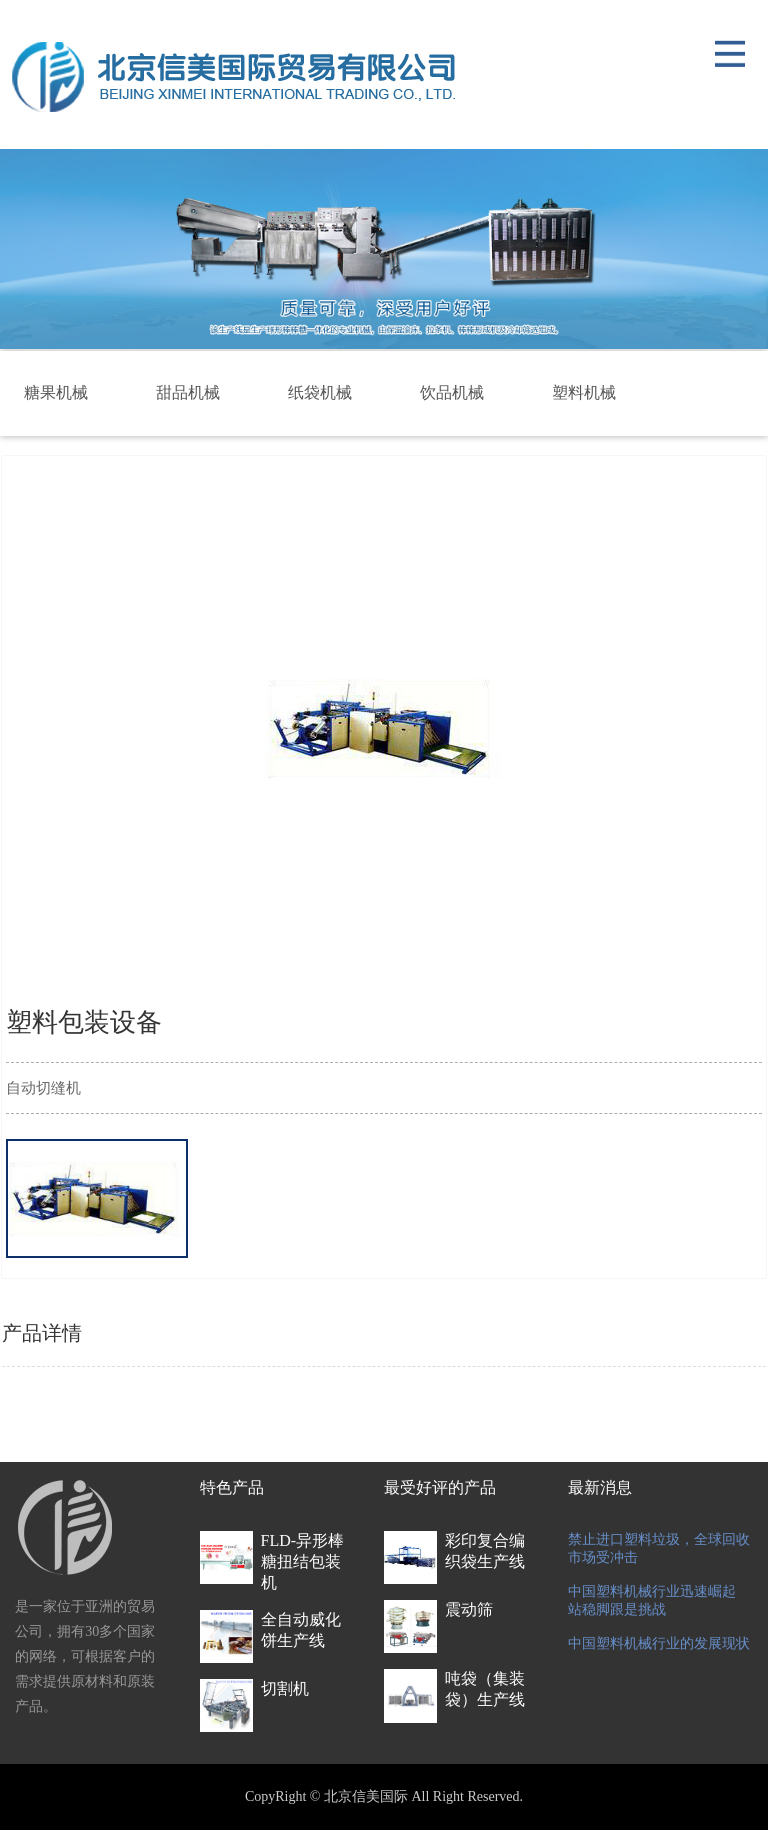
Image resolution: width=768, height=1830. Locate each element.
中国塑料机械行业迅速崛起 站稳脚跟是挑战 (652, 1600)
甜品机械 (188, 392)
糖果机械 (56, 392)
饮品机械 (452, 392)
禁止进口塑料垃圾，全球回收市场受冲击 (659, 1548)
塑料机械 (584, 392)
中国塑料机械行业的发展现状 (659, 1643)
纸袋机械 (320, 392)
